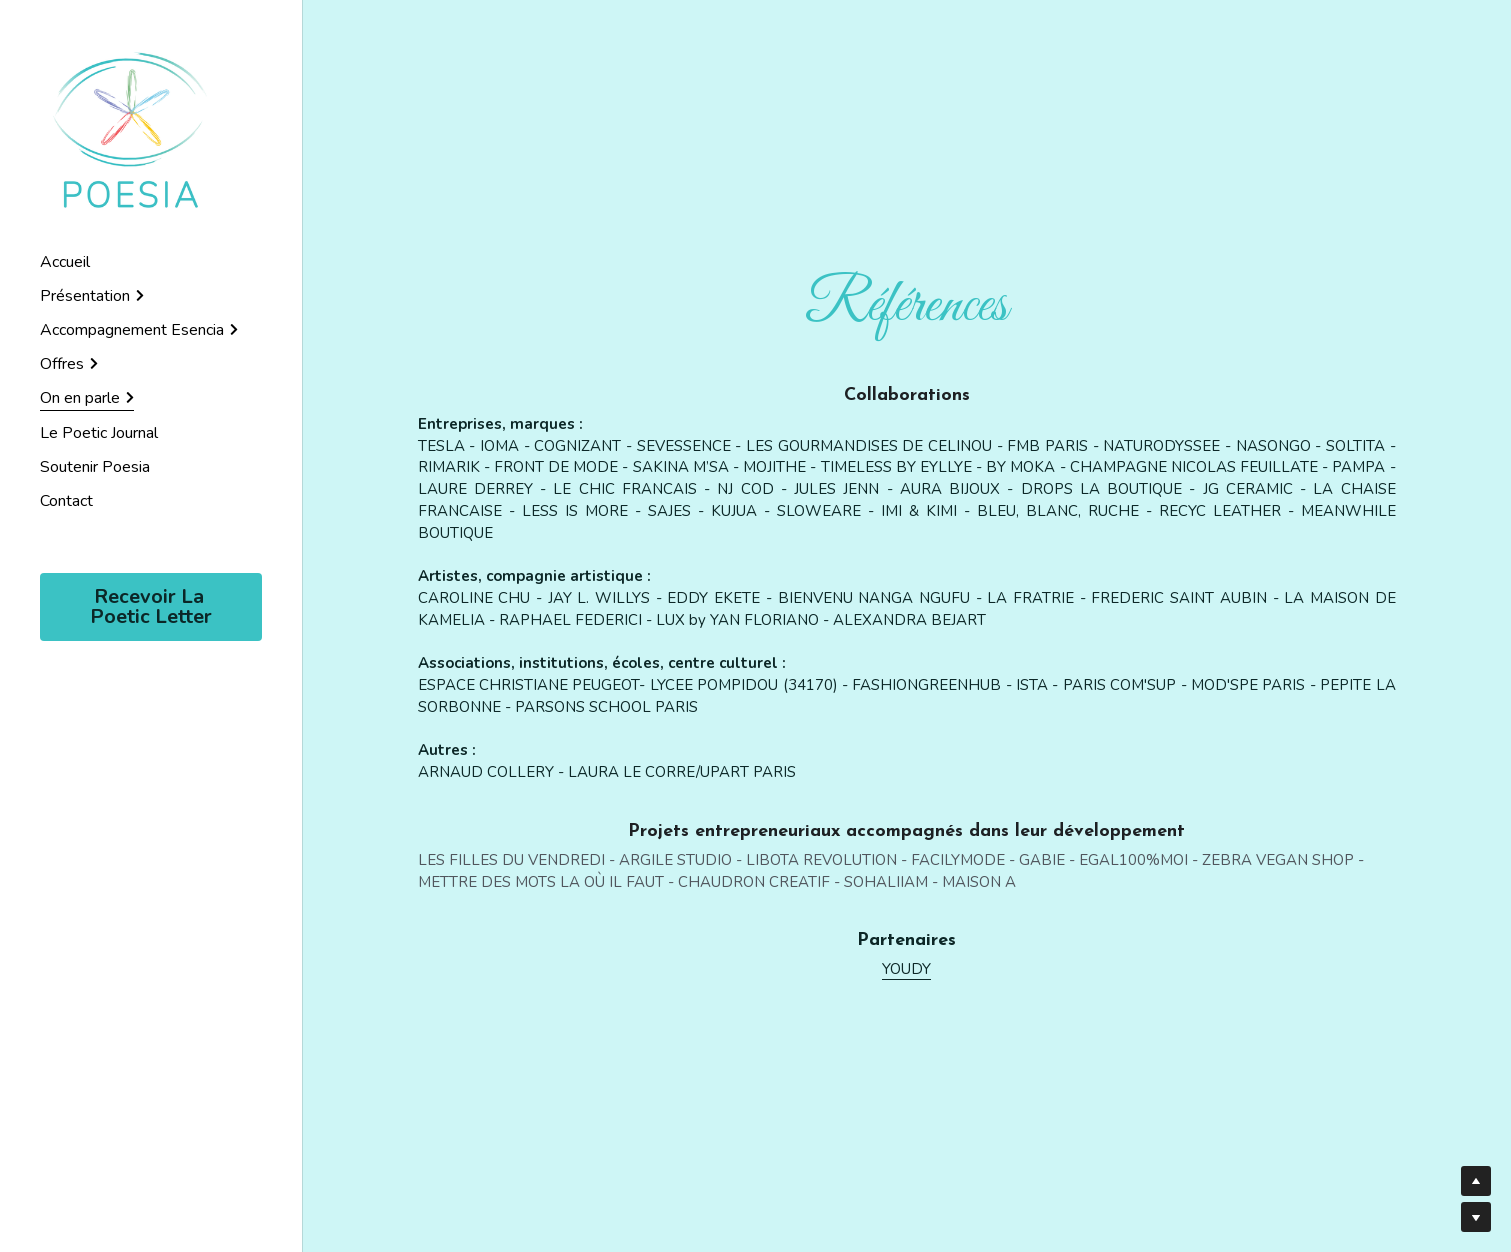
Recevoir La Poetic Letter (151, 606)
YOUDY (906, 969)
